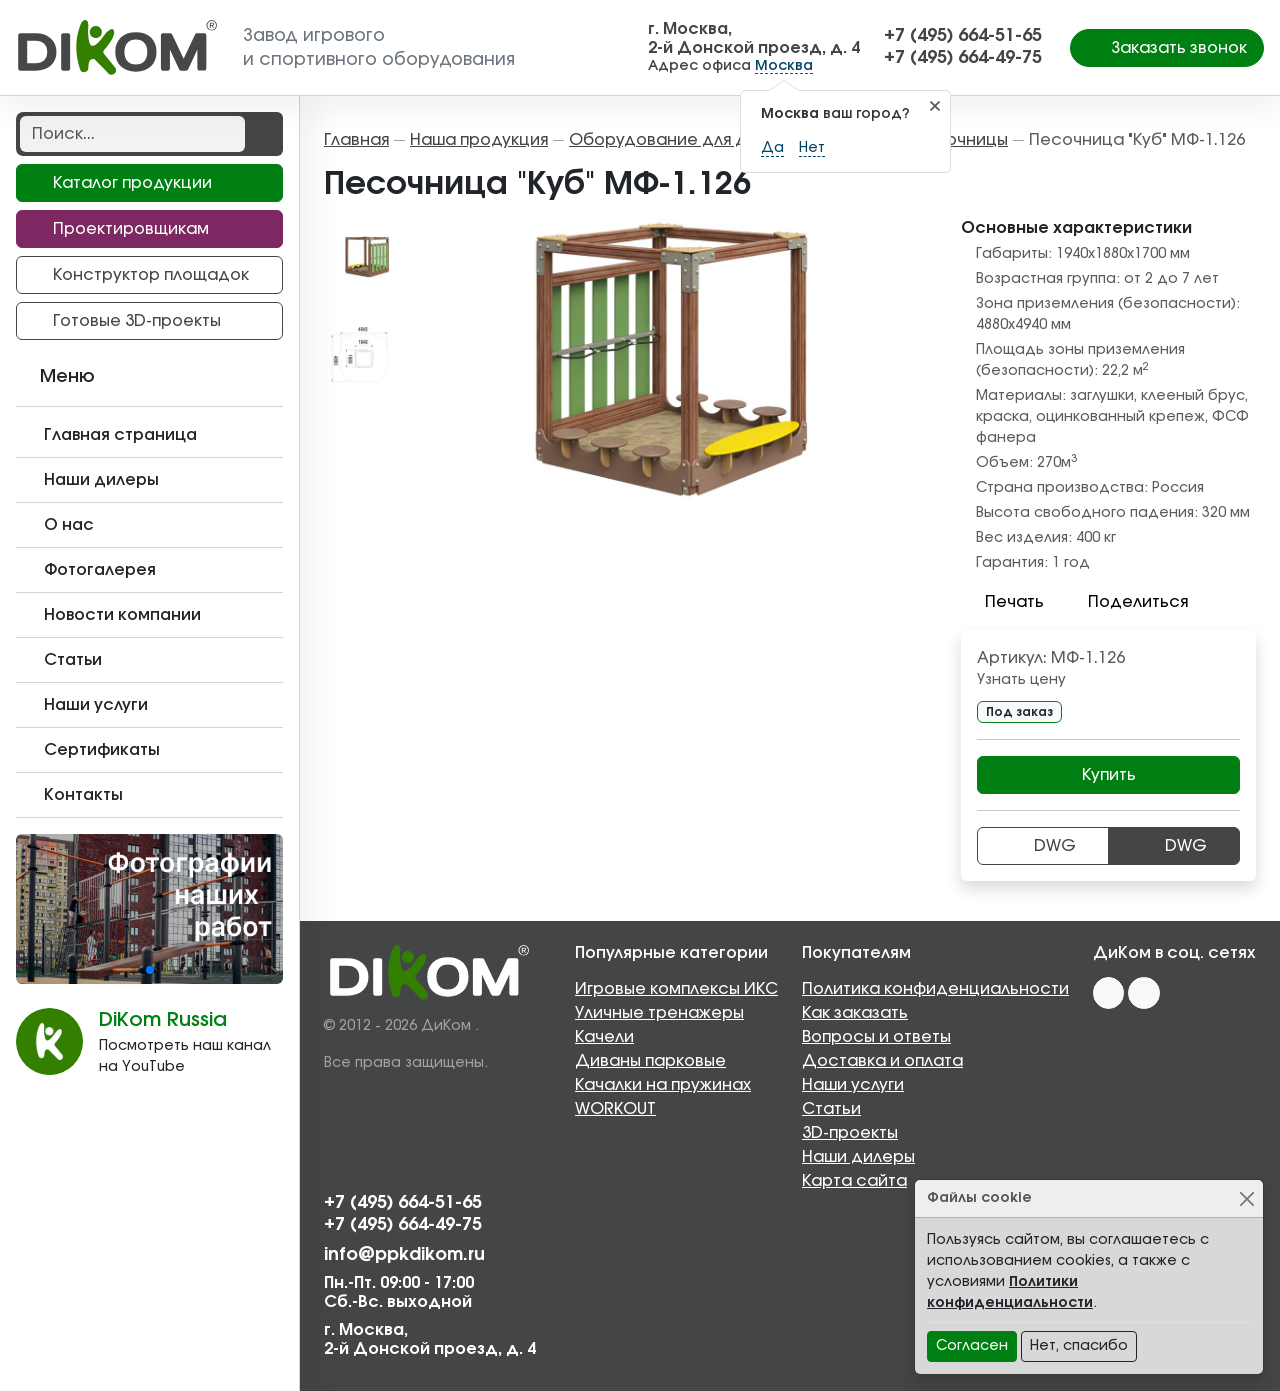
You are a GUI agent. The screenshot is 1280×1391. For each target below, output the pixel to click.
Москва (784, 66)
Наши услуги (853, 1085)
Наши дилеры (858, 1157)
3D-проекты (850, 1133)
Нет (812, 148)
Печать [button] (1002, 602)
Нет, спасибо (1079, 1346)
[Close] (1246, 1198)
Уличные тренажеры (659, 1013)
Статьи (831, 1109)
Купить (1109, 775)
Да (772, 148)
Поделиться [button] (1126, 602)
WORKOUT (615, 1109)
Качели (604, 1037)
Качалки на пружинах (663, 1085)
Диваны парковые (650, 1061)
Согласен (972, 1346)
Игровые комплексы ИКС (676, 989)
